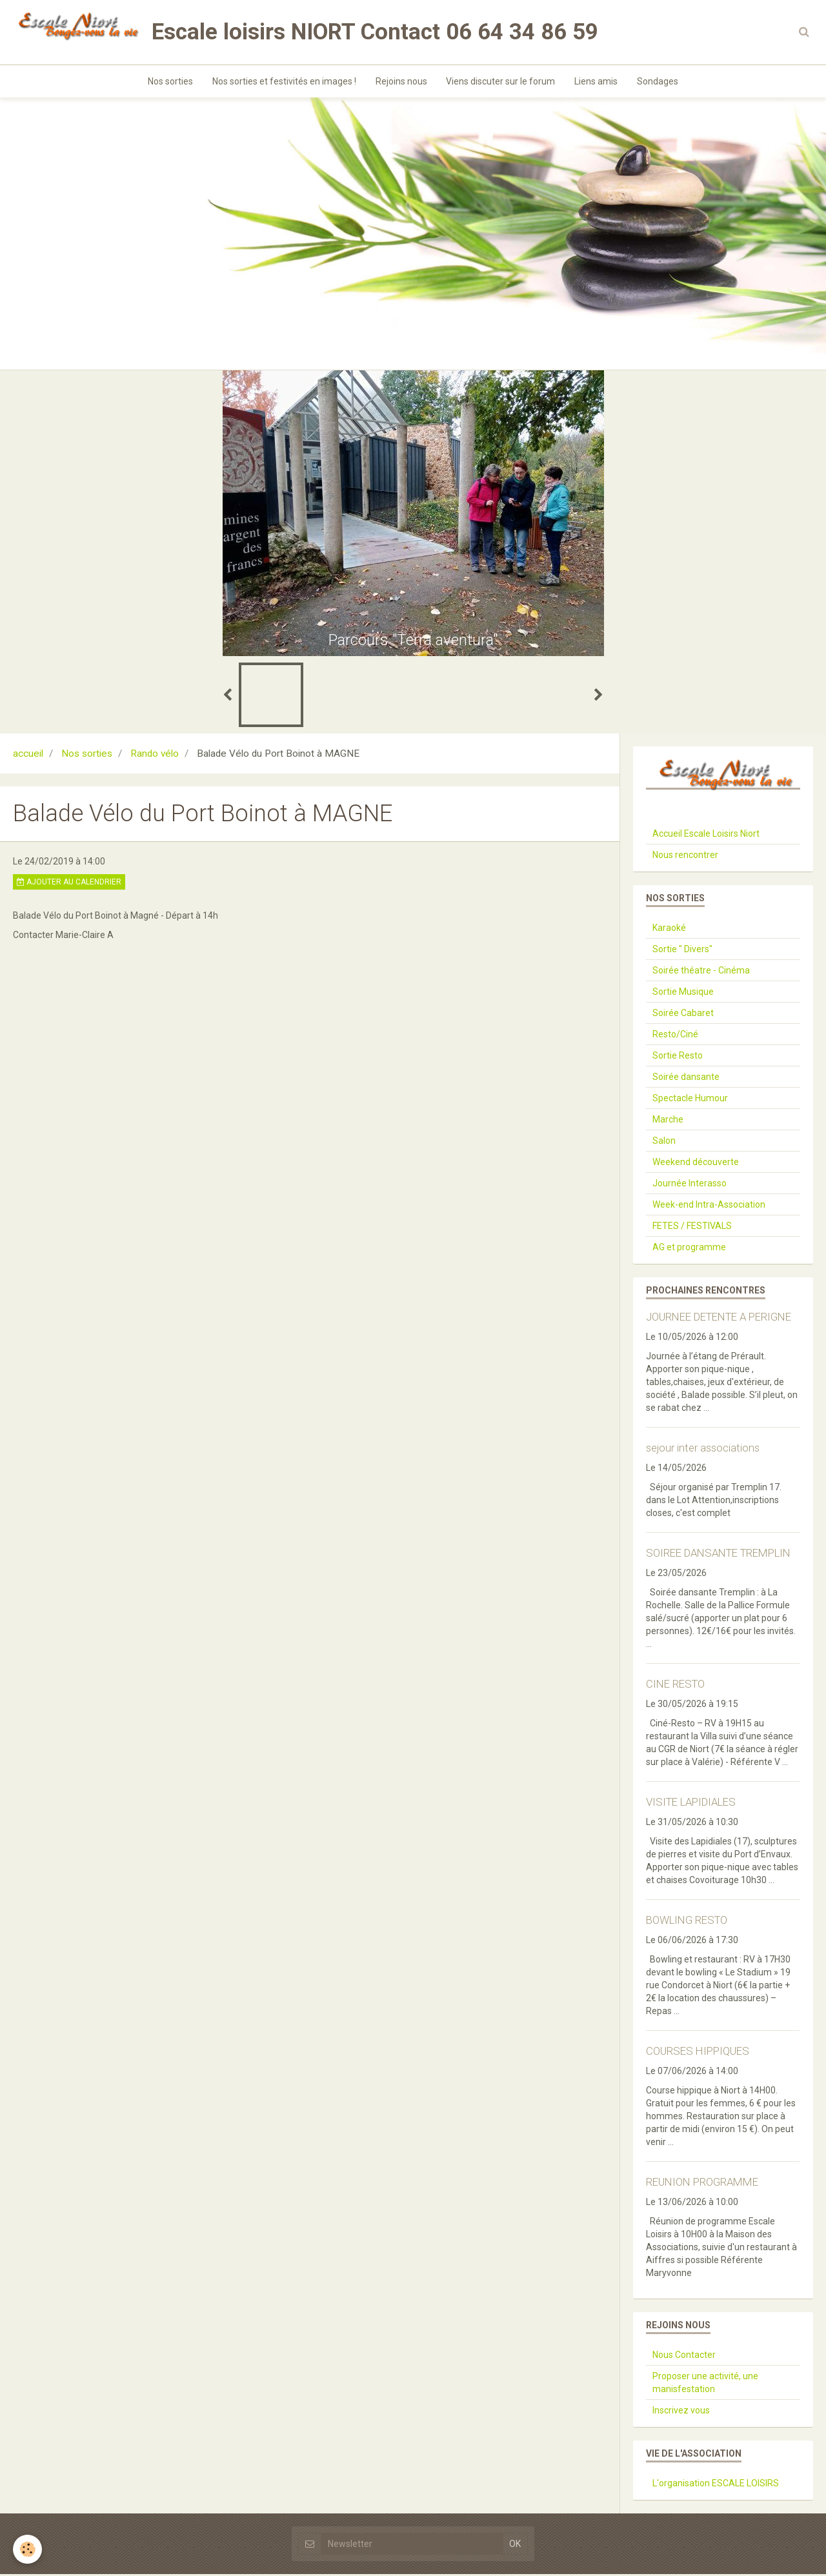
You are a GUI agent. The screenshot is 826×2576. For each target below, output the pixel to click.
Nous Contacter (684, 2356)
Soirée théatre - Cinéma (701, 972)
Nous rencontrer (685, 857)
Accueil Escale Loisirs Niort (706, 835)
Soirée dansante (686, 1078)
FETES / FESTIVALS (692, 1228)
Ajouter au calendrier (69, 883)
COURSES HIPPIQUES (697, 2052)
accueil (28, 755)
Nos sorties (170, 81)
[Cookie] (27, 2549)
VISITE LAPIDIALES (691, 1803)
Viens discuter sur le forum (501, 81)
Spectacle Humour (690, 1100)
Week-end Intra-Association (708, 1206)
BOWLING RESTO (686, 1921)
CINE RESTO (675, 1685)
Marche (667, 1121)
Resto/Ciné (675, 1036)
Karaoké (669, 929)
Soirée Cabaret (683, 1015)
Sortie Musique (683, 993)
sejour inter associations (703, 1449)
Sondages (658, 81)
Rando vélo (154, 755)
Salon (664, 1142)
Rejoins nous (401, 81)
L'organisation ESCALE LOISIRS (715, 2485)
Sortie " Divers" (682, 951)
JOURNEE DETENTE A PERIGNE (718, 1318)
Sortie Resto (677, 1057)
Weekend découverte (695, 1164)
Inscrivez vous (681, 2412)
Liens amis (596, 81)
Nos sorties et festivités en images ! (284, 81)
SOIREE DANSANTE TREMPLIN (718, 1554)
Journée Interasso (689, 1185)
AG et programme (689, 1249)
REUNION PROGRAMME (702, 2183)
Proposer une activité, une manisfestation (705, 2384)
